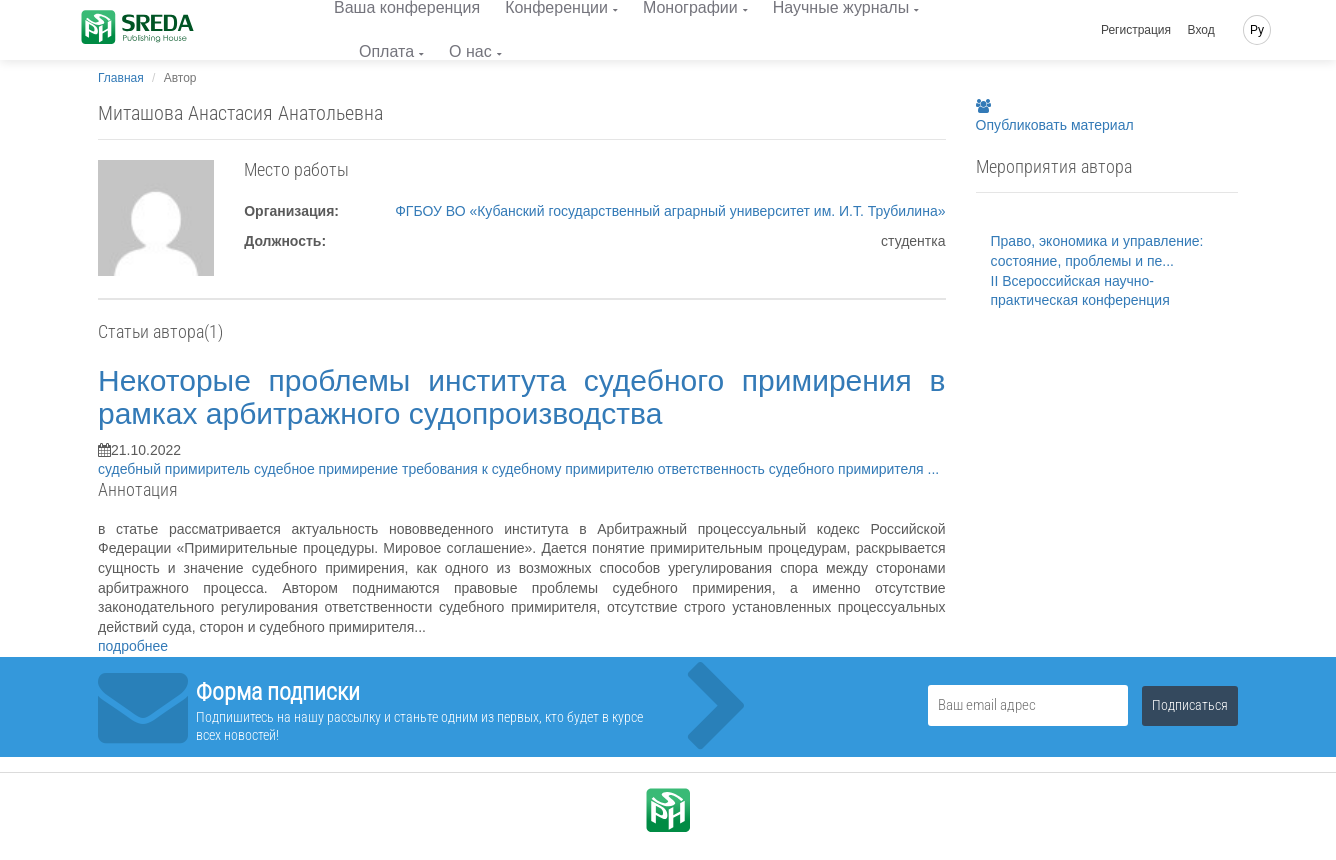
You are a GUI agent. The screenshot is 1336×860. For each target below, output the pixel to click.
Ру (1257, 30)
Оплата (386, 51)
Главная (121, 78)
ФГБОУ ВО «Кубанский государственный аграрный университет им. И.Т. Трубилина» (670, 211)
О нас (470, 51)
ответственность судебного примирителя (793, 469)
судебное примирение (328, 469)
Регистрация (1136, 30)
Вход (1201, 30)
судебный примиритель (176, 469)
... (934, 469)
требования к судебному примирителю (530, 469)
